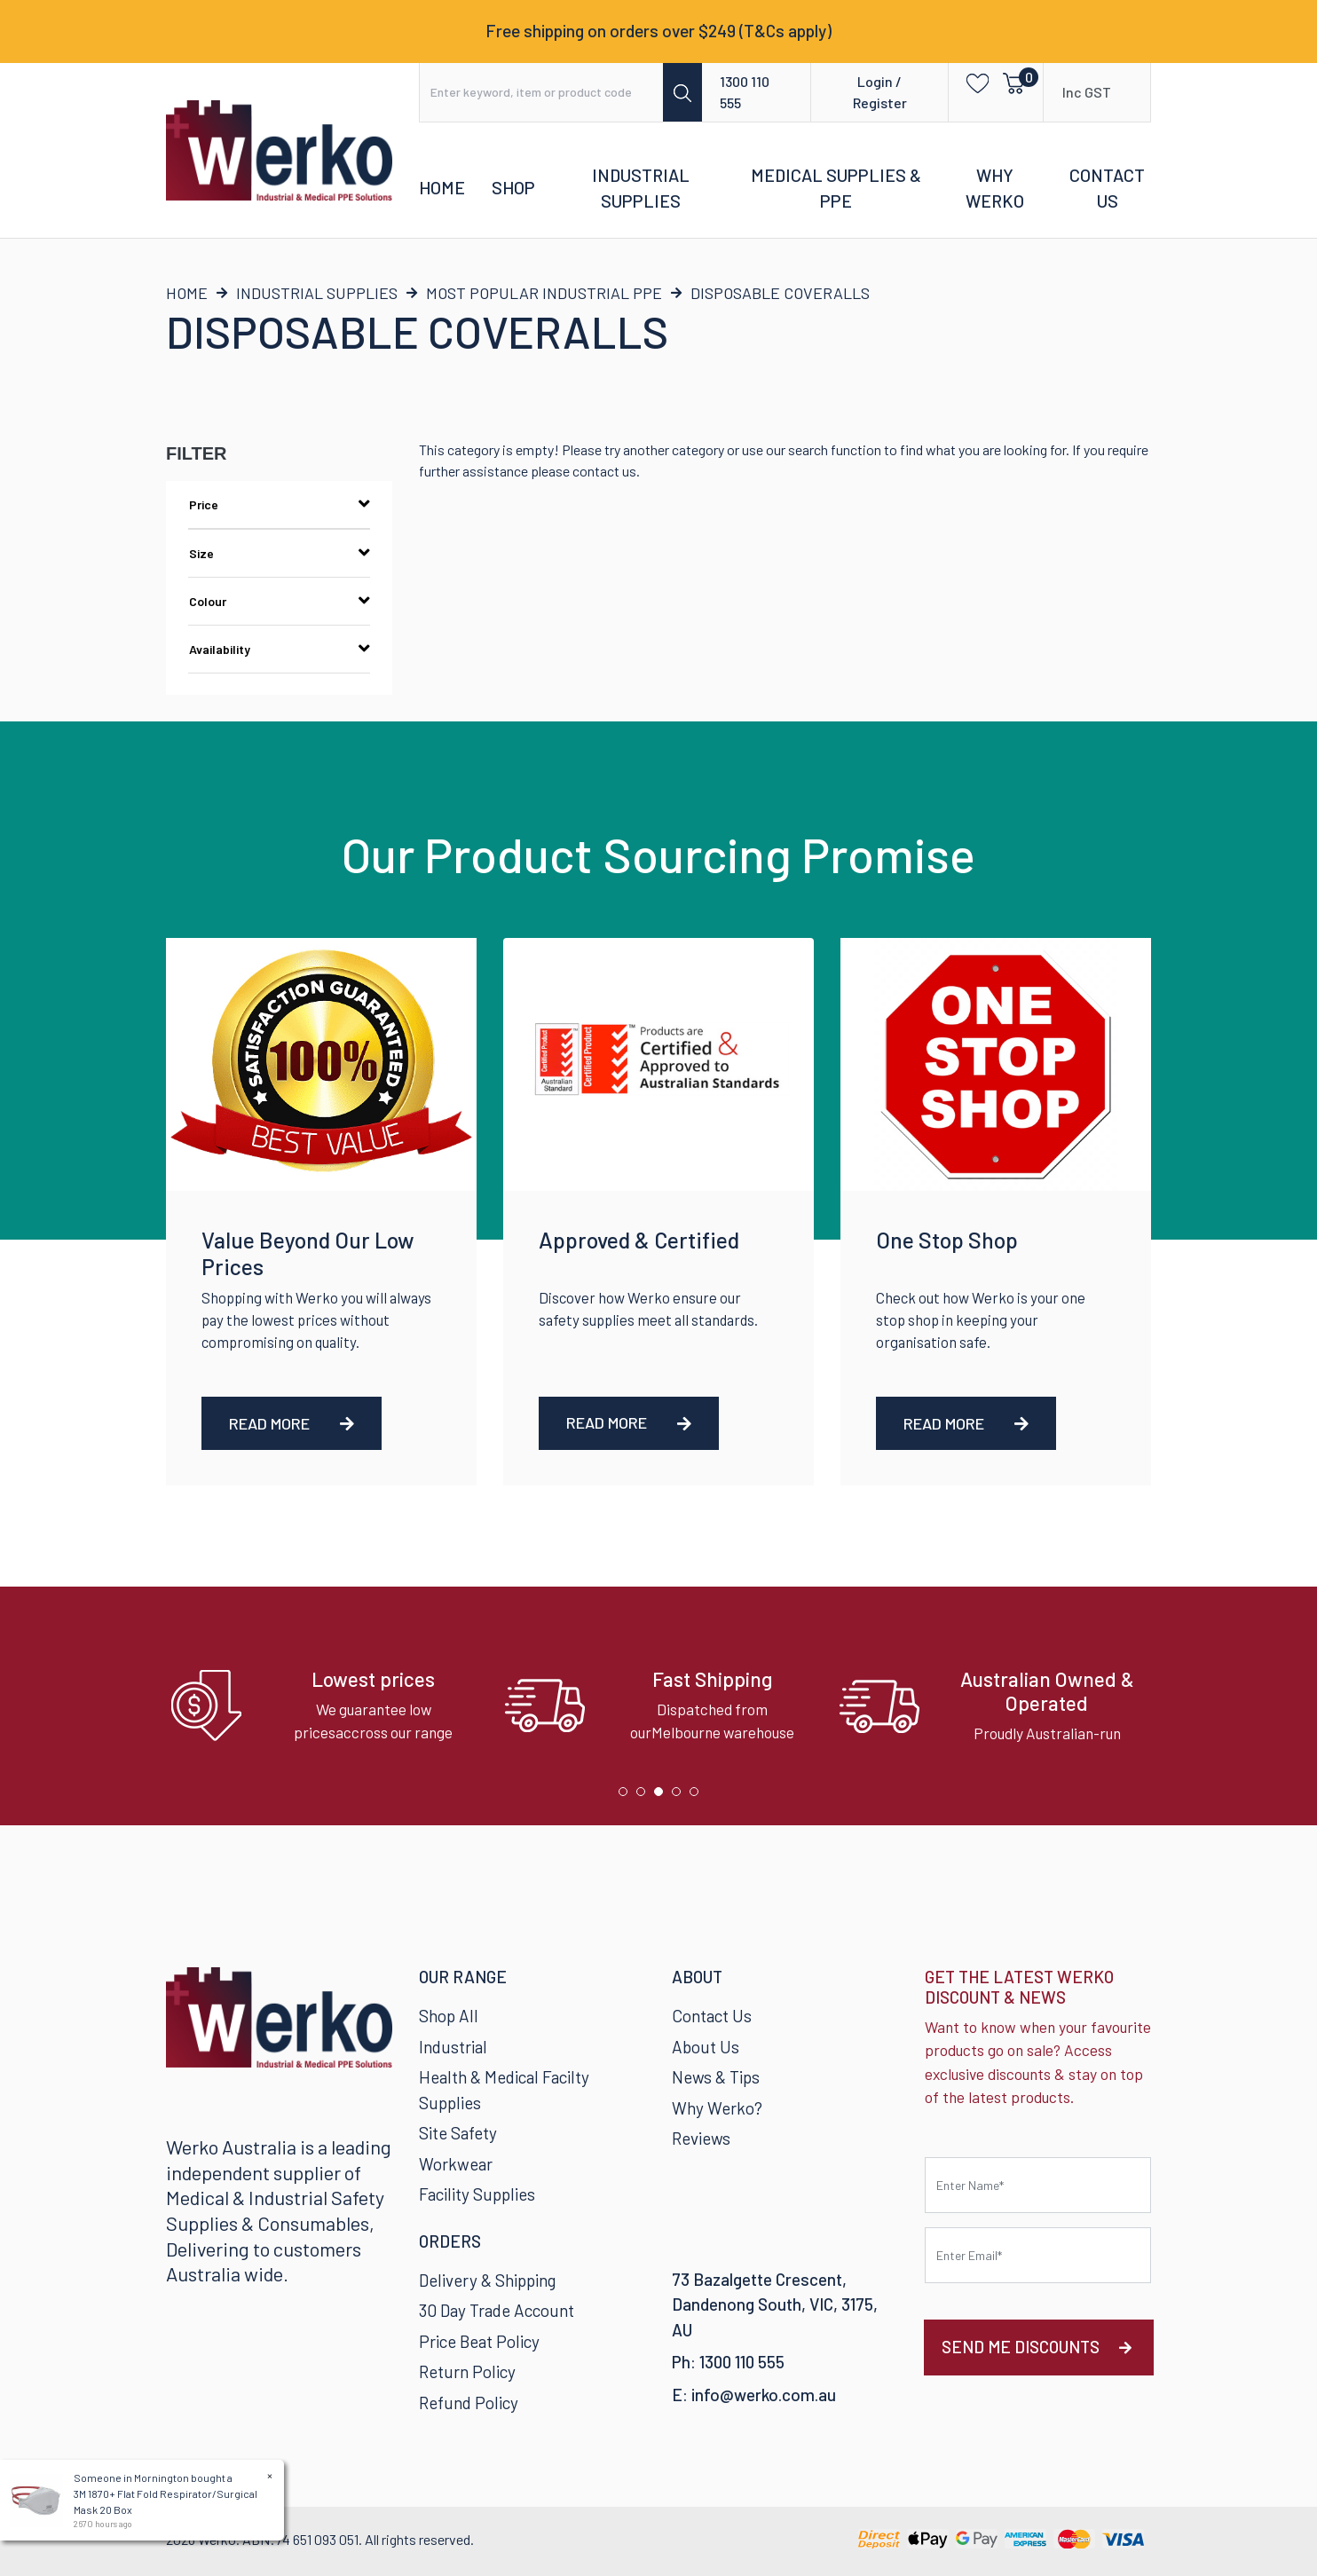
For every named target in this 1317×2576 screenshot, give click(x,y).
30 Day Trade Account (496, 2310)
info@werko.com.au (763, 2394)
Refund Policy (468, 2402)
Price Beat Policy (479, 2341)
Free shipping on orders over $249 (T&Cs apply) (658, 30)
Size (279, 553)
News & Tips (716, 2077)
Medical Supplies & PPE (836, 188)
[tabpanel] (324, 1706)
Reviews (701, 2138)
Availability (279, 649)
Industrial (453, 2046)
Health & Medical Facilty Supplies (504, 2090)
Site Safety (458, 2133)
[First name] (1038, 2185)
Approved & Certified (639, 1239)
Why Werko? (717, 2108)
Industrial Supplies (641, 188)
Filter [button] (196, 453)
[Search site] (682, 92)
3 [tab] (663, 1796)
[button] (972, 82)
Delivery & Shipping (487, 2280)
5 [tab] (698, 1796)
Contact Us (1107, 188)
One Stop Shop (947, 1239)
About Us (705, 2046)
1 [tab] (627, 1796)
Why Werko (995, 188)
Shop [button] (513, 187)
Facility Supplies (477, 2194)
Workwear (456, 2164)
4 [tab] (681, 1796)
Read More (291, 1423)
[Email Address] (1038, 2255)
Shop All (448, 2015)
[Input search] (542, 92)
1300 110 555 (744, 92)
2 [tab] (645, 1796)
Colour (279, 601)
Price (279, 504)
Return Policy (467, 2371)
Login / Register (880, 92)
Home (442, 187)
